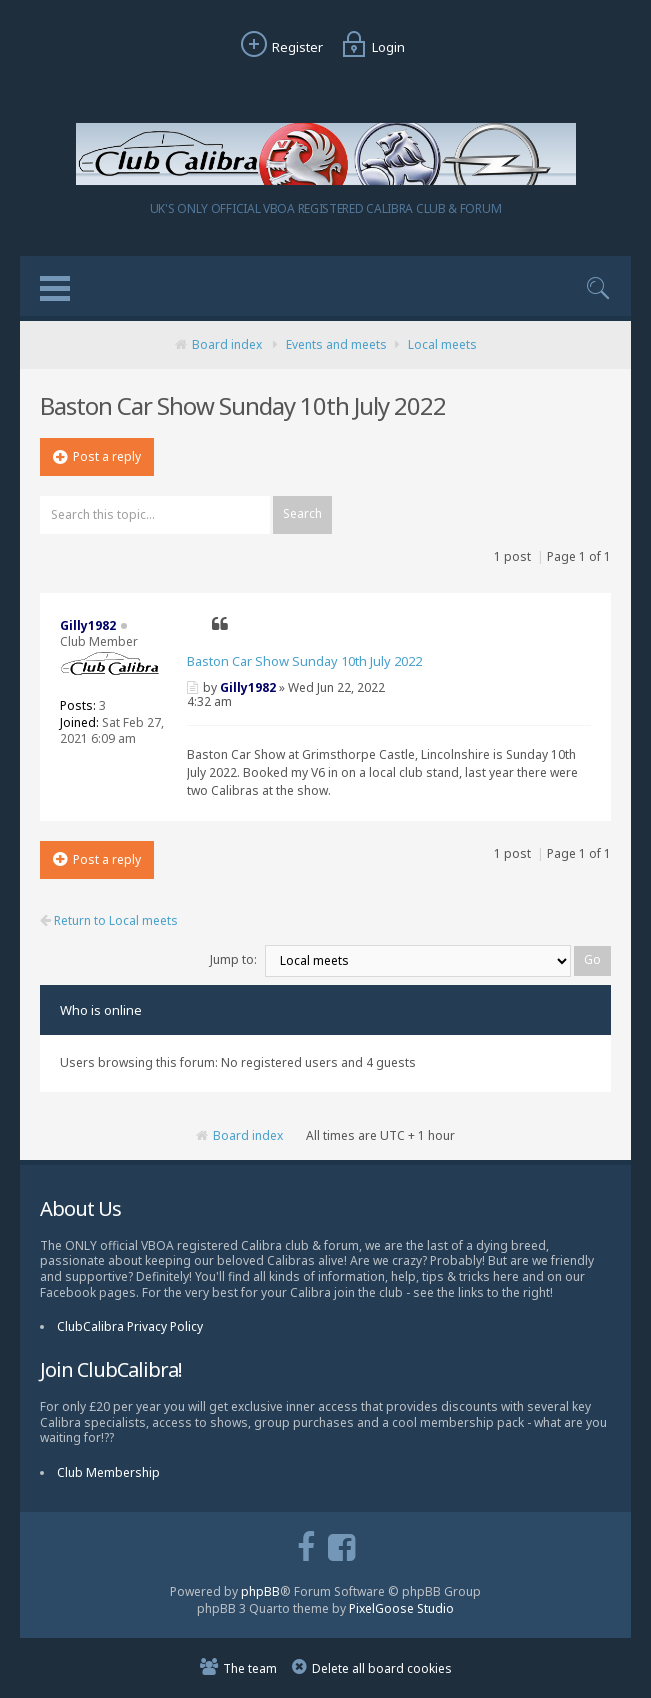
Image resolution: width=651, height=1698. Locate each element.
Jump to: (233, 959)
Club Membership (108, 1472)
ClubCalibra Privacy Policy (130, 1326)
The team (250, 1668)
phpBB (260, 1591)
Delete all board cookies (382, 1668)
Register (279, 47)
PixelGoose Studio (401, 1608)
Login (370, 47)
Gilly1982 (248, 687)
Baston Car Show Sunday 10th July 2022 (304, 661)
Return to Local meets (109, 921)
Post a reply (97, 456)
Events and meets (336, 344)
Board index (227, 344)
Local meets (442, 344)
